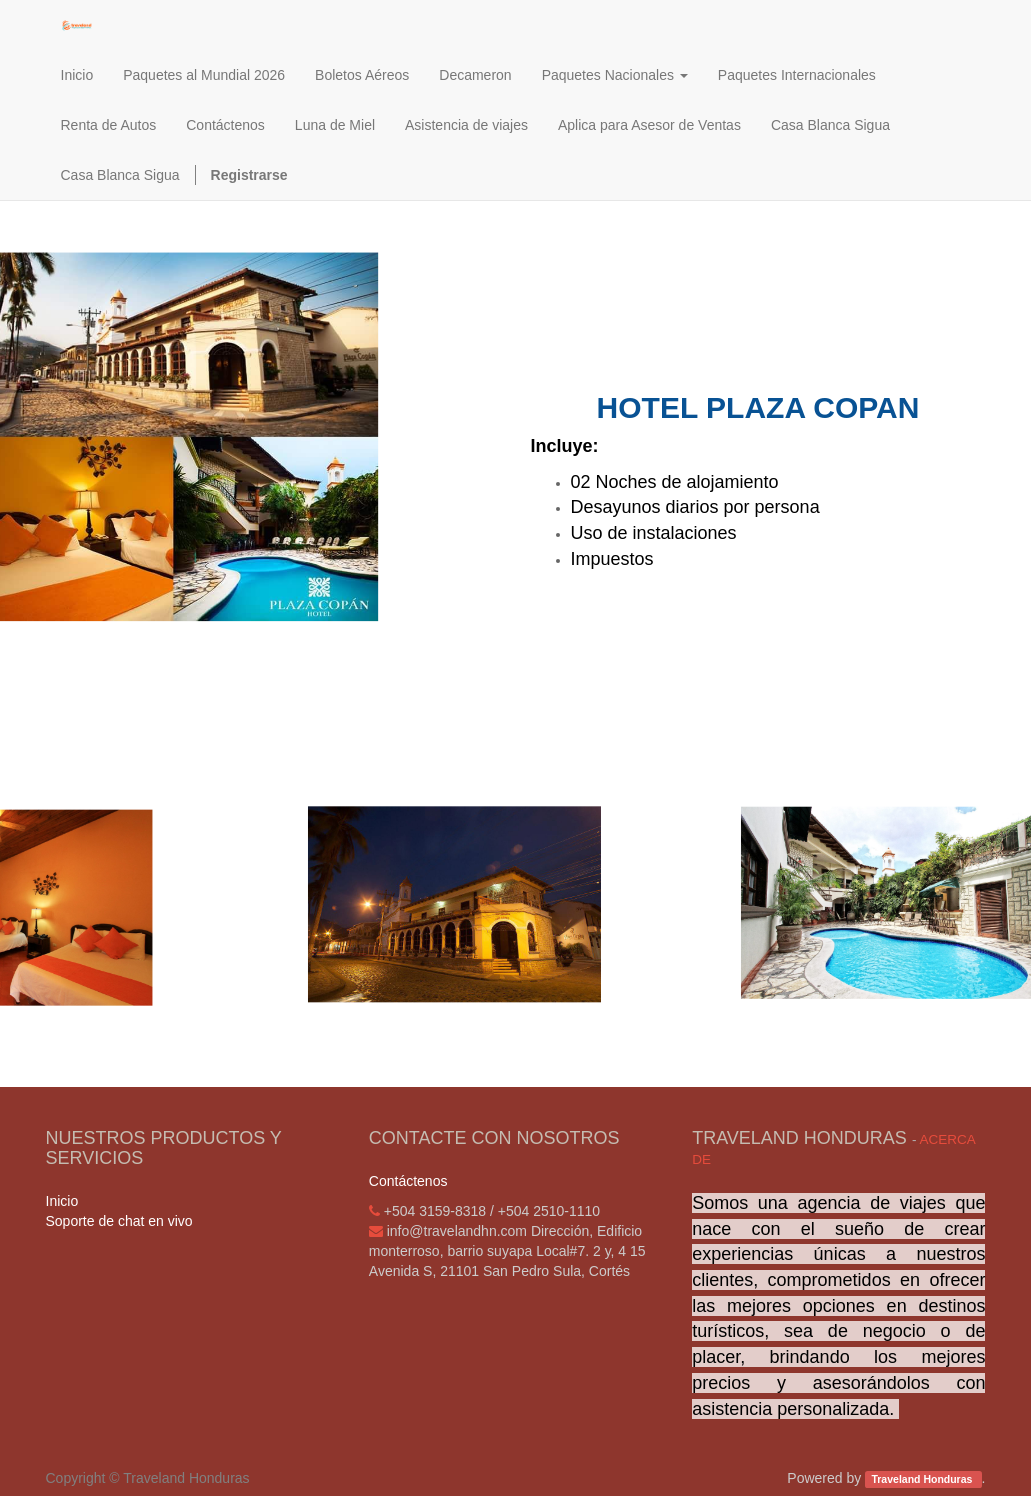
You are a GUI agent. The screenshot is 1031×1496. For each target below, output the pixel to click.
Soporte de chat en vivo (119, 1221)
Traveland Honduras (923, 1479)
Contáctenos (408, 1181)
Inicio (62, 1201)
